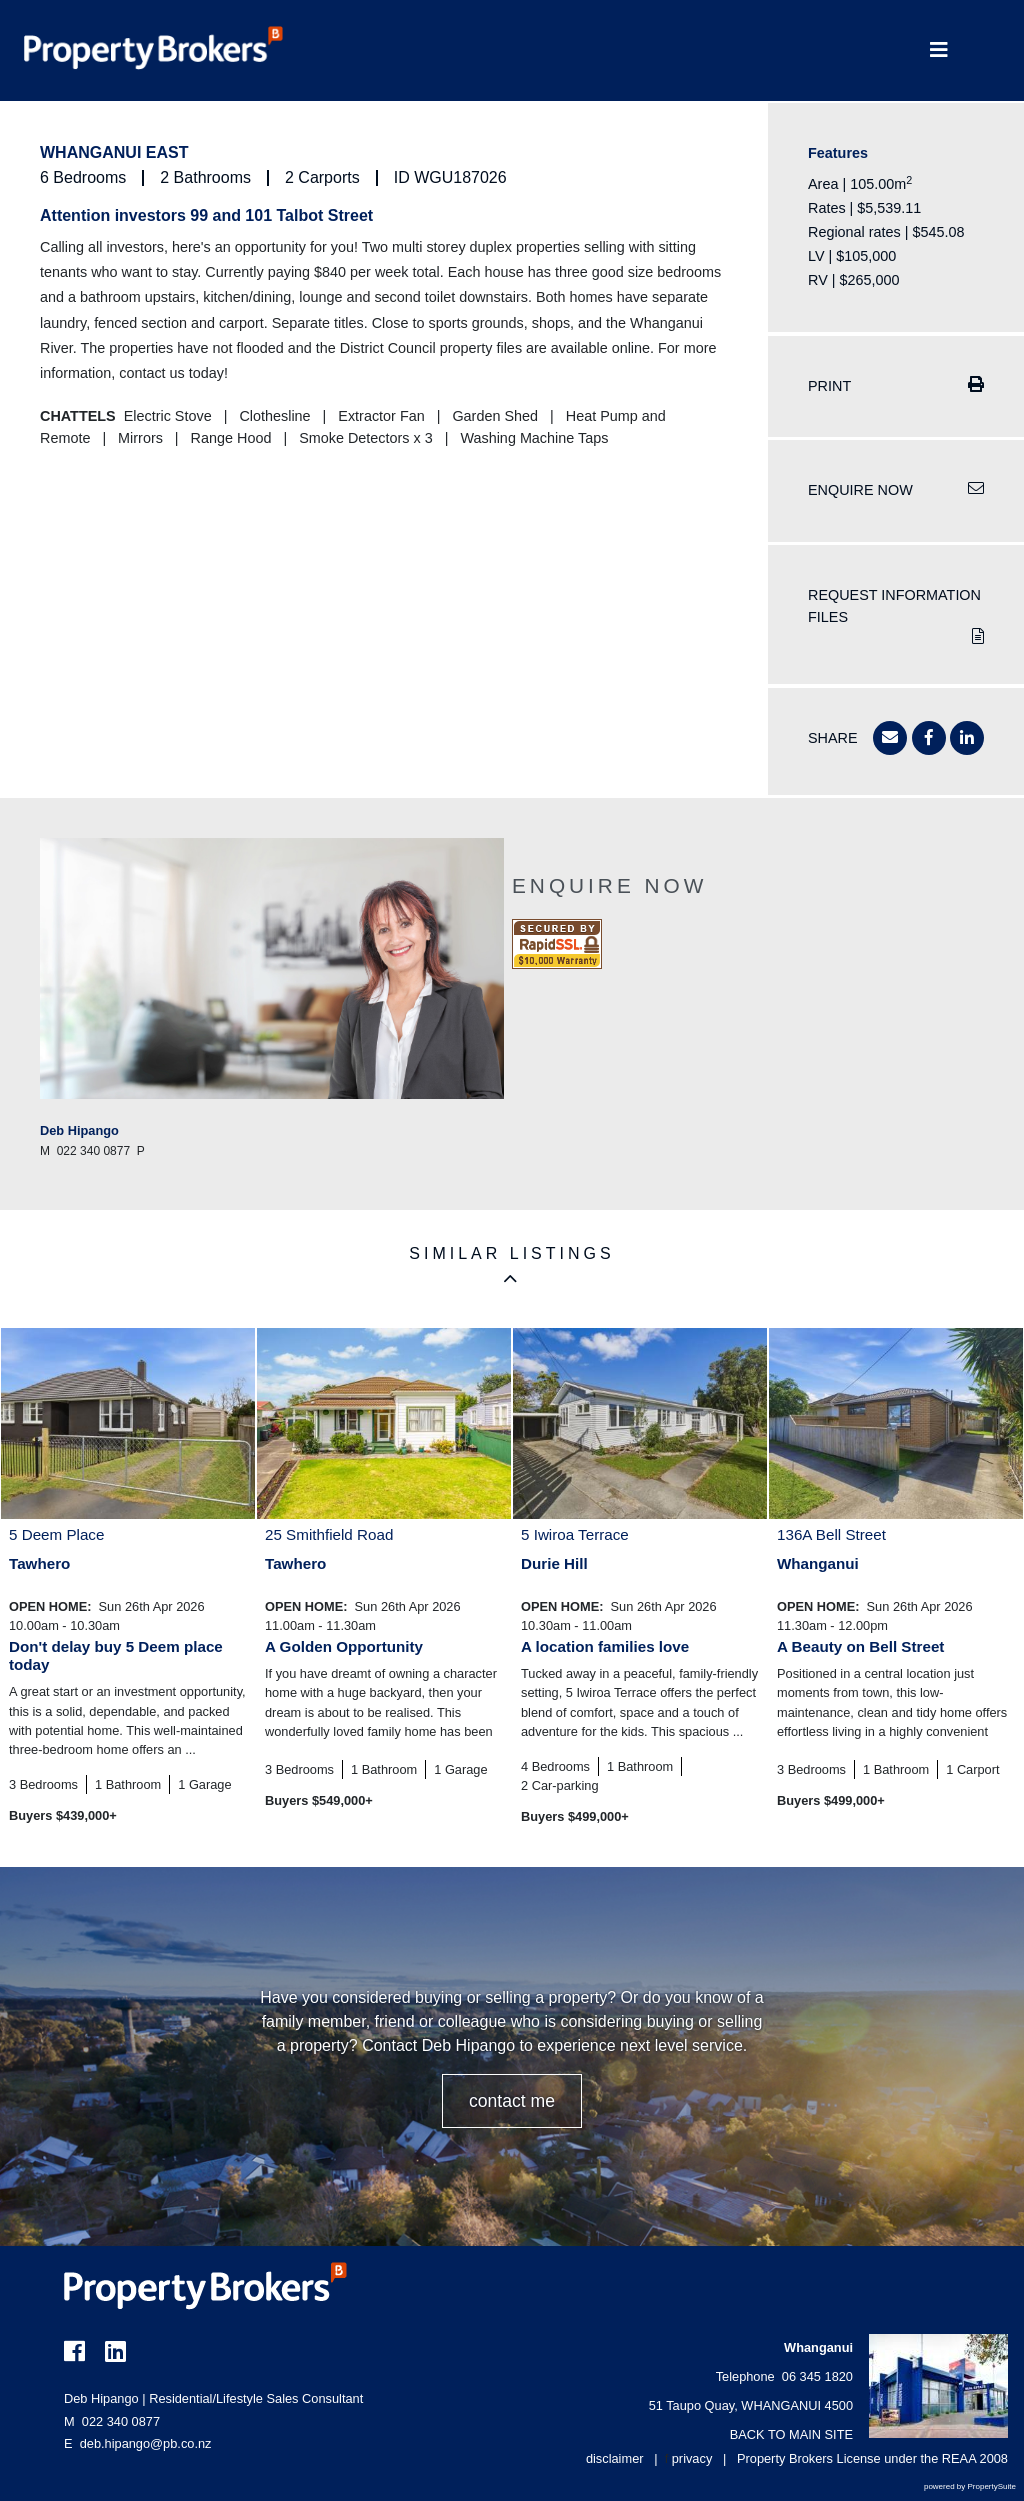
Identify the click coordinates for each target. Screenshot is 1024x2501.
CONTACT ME (512, 2101)
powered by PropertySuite (970, 2486)
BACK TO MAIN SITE (791, 2434)
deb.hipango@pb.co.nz (146, 2443)
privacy (692, 2458)
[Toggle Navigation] (938, 50)
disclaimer (615, 2458)
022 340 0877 (112, 2421)
